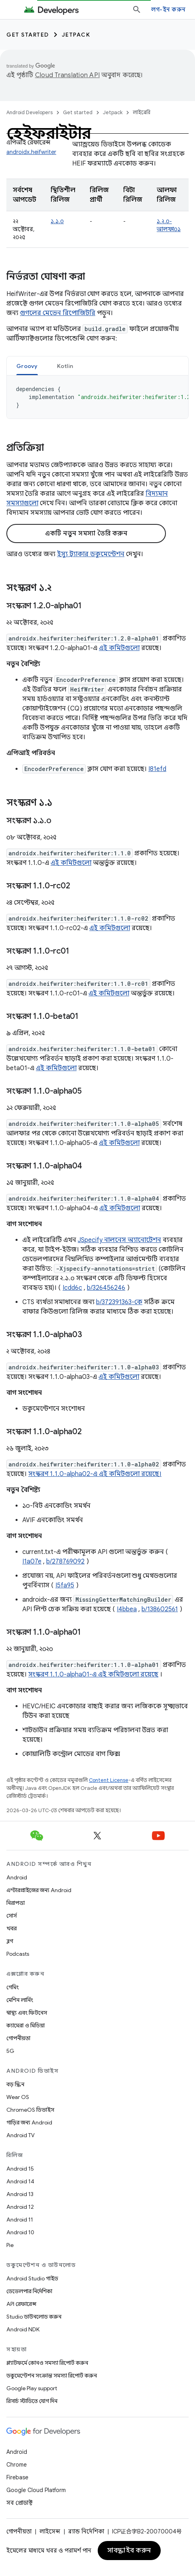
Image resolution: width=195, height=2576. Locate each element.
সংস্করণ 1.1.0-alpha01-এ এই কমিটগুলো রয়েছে (93, 1674)
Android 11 (19, 2219)
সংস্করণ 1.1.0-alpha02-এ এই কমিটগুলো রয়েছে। (95, 1474)
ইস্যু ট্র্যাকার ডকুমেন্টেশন (90, 554)
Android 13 (19, 2194)
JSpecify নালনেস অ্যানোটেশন (119, 1240)
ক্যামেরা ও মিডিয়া (25, 2025)
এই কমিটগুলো (119, 648)
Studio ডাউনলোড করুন (33, 2316)
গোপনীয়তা (18, 2038)
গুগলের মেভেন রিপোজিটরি (57, 313)
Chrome (16, 2464)
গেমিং (12, 1987)
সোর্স (11, 1915)
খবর (11, 1928)
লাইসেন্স (49, 2531)
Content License (108, 1780)
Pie (10, 2245)
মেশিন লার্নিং (19, 2000)
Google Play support (31, 2388)
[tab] (27, 365)
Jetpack (76, 34)
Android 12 (20, 2206)
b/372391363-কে (119, 1302)
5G (10, 2050)
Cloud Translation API (67, 75)
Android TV (20, 2135)
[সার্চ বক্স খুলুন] (137, 9)
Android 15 (20, 2168)
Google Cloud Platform (36, 2490)
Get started (27, 34)
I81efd (157, 769)
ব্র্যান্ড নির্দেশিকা (86, 2531)
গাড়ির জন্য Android (29, 2122)
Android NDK (22, 2329)
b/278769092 (65, 1561)
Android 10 (20, 2232)
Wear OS (17, 2097)
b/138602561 (160, 1609)
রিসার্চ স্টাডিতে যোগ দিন (31, 2401)
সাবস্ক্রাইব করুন (129, 2551)
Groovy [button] (27, 366)
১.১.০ (57, 221)
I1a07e (31, 1561)
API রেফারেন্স (21, 2303)
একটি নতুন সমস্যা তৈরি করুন (86, 533)
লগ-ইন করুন (168, 9)
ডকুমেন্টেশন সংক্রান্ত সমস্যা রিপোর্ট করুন (51, 2375)
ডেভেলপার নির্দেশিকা (29, 2291)
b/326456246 (106, 1288)
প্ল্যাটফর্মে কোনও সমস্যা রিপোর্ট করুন (47, 2362)
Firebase (17, 2477)
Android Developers (29, 112)
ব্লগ (9, 1941)
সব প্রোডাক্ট (19, 2502)
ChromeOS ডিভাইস (30, 2109)
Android (16, 1877)
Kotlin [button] (65, 366)
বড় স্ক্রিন (15, 2084)
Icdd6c (72, 1288)
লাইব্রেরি (141, 112)
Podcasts (17, 1953)
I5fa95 (64, 1585)
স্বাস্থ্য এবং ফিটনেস (26, 2012)
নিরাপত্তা (15, 1902)
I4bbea (127, 1609)
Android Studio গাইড (32, 2278)
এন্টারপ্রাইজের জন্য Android (38, 1890)
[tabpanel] (97, 397)
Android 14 (20, 2181)
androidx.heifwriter (31, 152)
